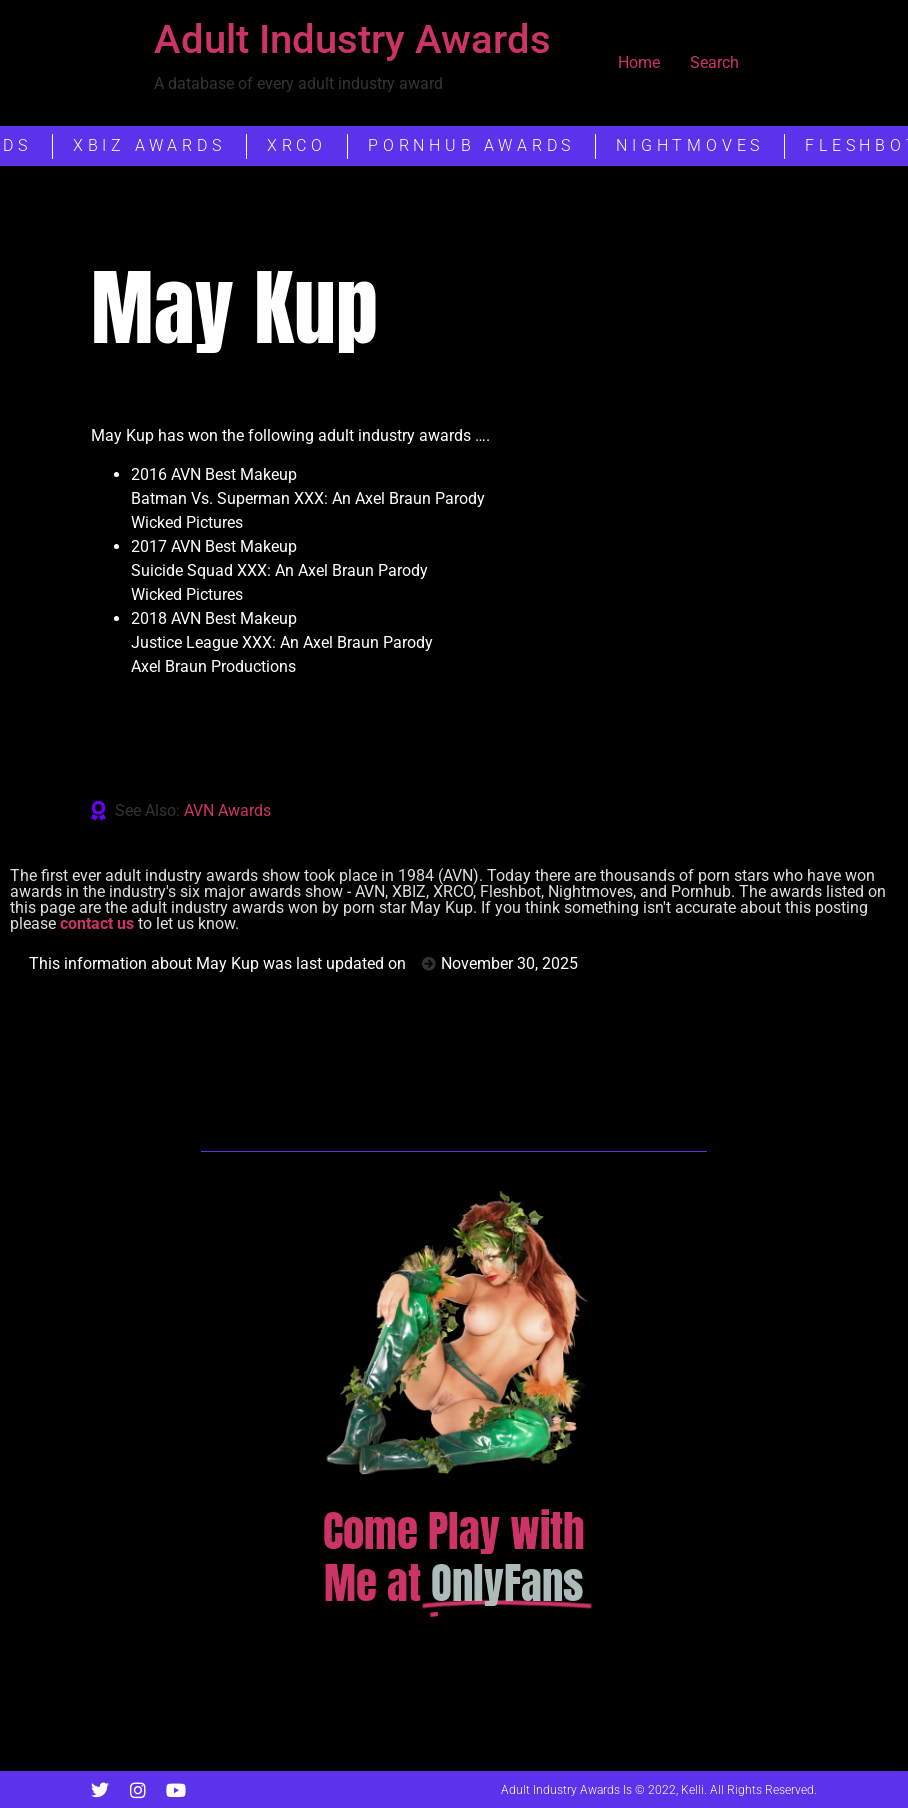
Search (714, 62)
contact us (97, 923)
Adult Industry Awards (352, 39)
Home (639, 62)
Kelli (692, 1790)
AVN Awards (227, 810)
